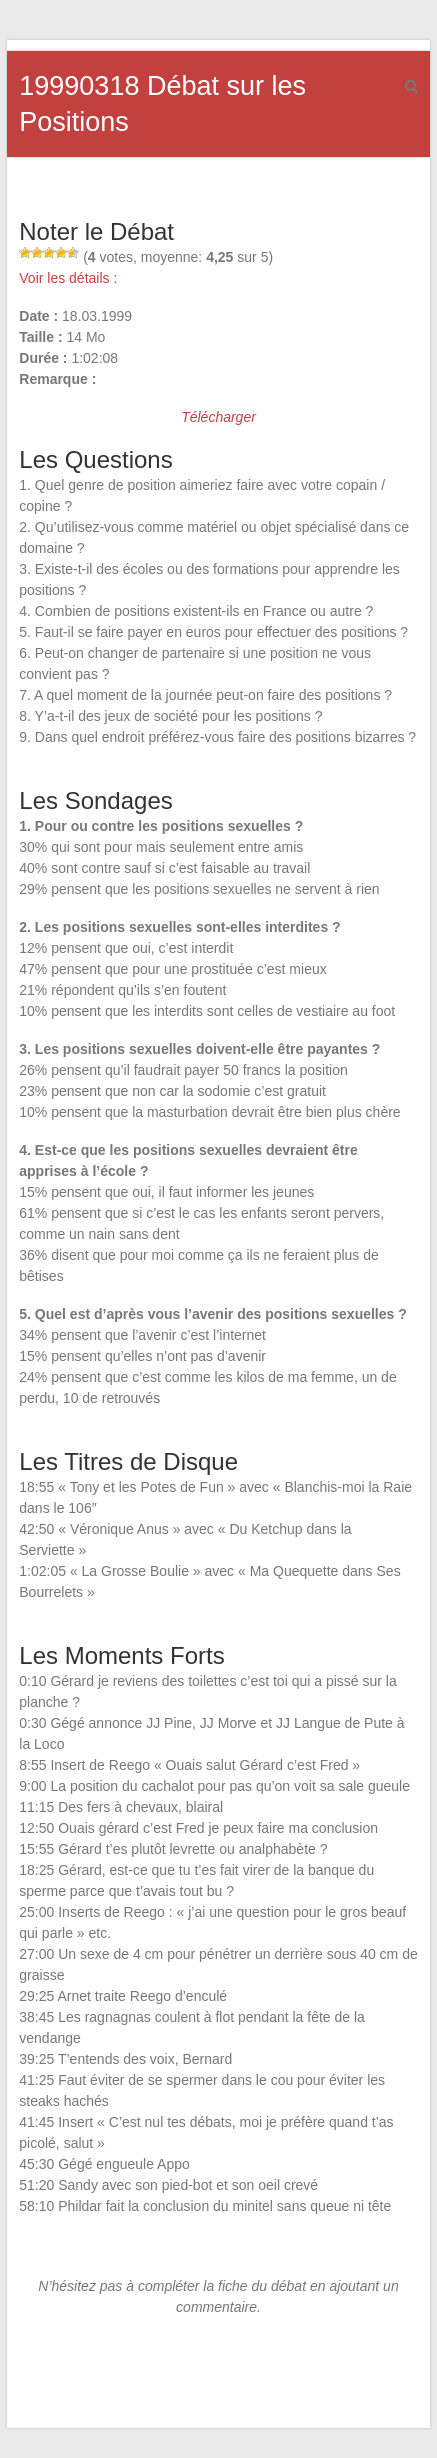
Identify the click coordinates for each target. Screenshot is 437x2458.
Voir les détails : (68, 278)
